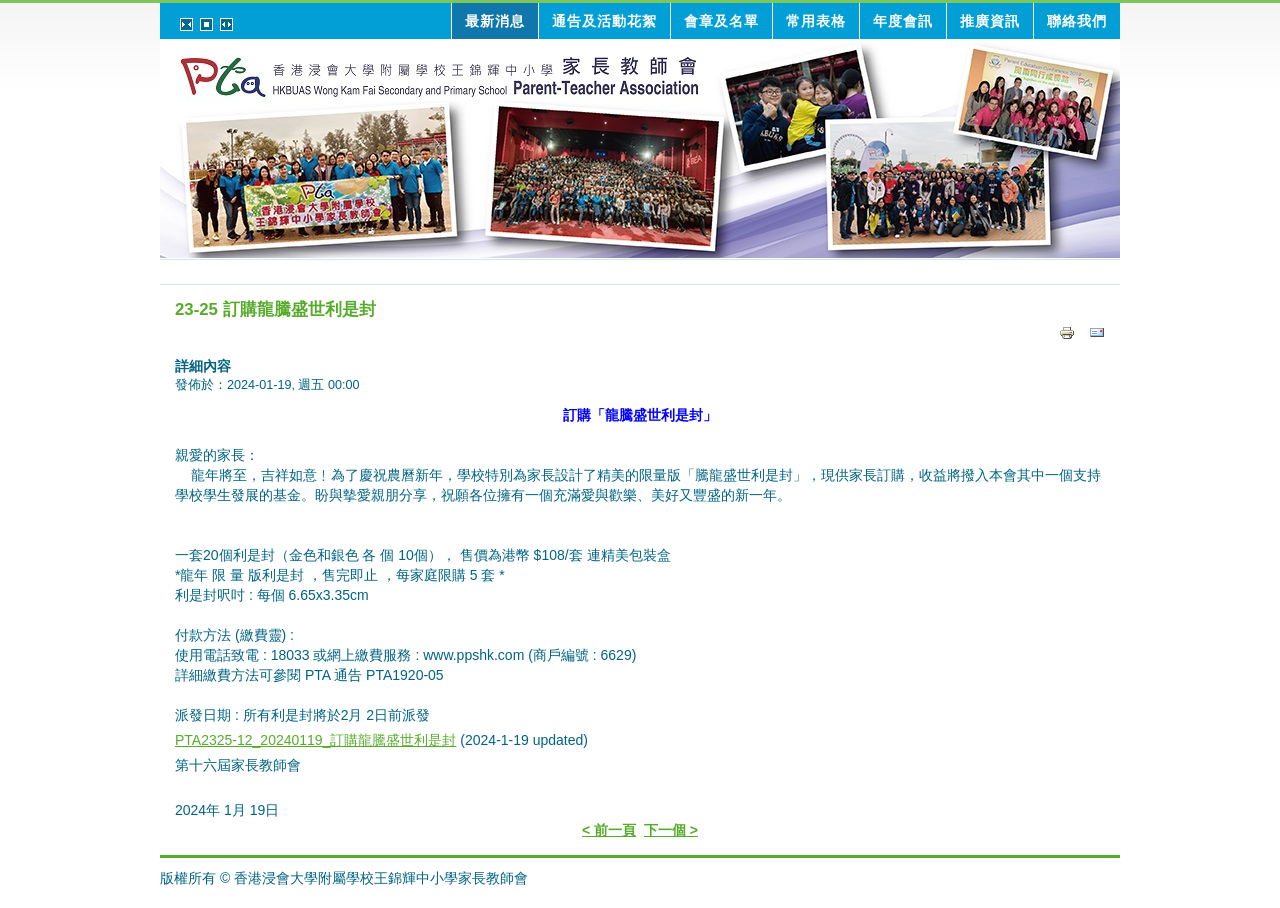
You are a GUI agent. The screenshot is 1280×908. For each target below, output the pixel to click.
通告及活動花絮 (604, 21)
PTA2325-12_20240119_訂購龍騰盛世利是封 (315, 740)
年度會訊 (903, 21)
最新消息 (495, 21)
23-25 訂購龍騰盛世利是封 (275, 309)
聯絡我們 (1077, 21)
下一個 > (671, 830)
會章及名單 (721, 21)
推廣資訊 (990, 21)
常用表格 (816, 21)
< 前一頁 (609, 830)
